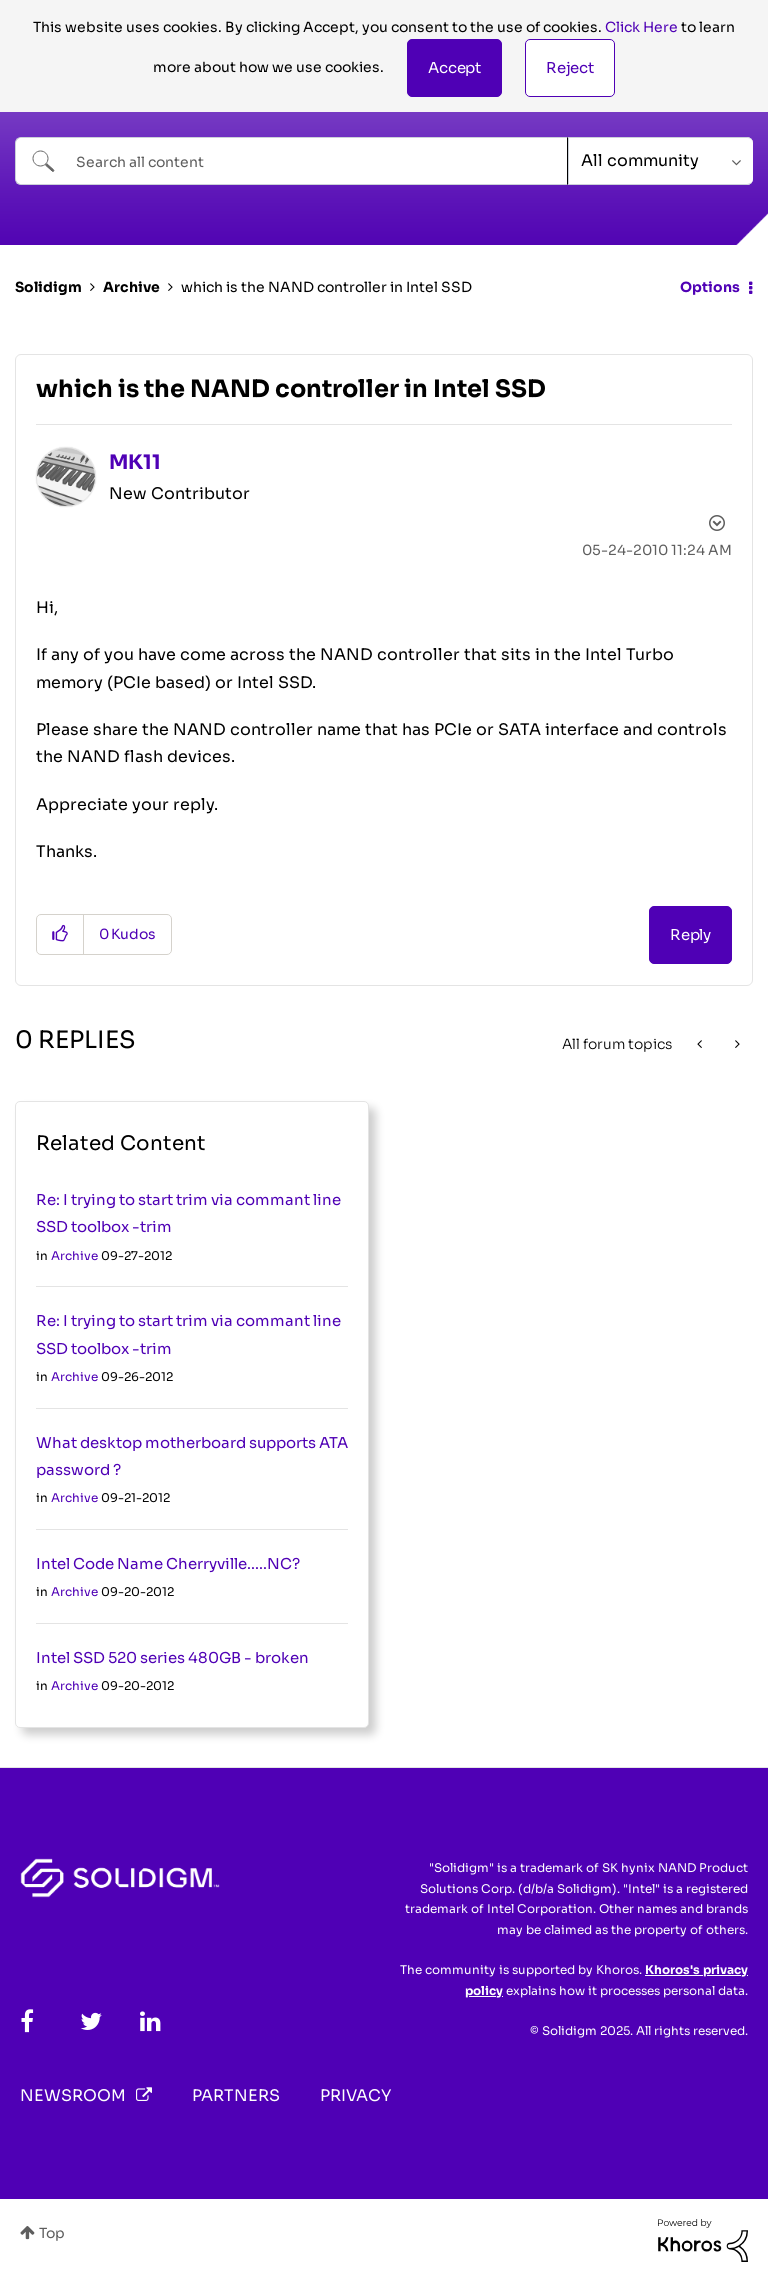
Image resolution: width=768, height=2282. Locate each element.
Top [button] (52, 2233)
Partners (236, 2095)
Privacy (355, 2095)
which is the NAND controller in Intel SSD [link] (326, 287)
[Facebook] (27, 2021)
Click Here (641, 27)
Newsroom (73, 2095)
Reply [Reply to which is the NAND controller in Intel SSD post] (690, 934)
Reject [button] (570, 67)
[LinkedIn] (150, 2021)
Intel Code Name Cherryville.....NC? (168, 1563)
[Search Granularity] (660, 161)
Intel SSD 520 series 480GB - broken (172, 1657)
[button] (454, 68)
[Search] (291, 161)
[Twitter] (91, 2021)
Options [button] (710, 287)
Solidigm (48, 287)
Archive (131, 287)
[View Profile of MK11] (135, 462)
